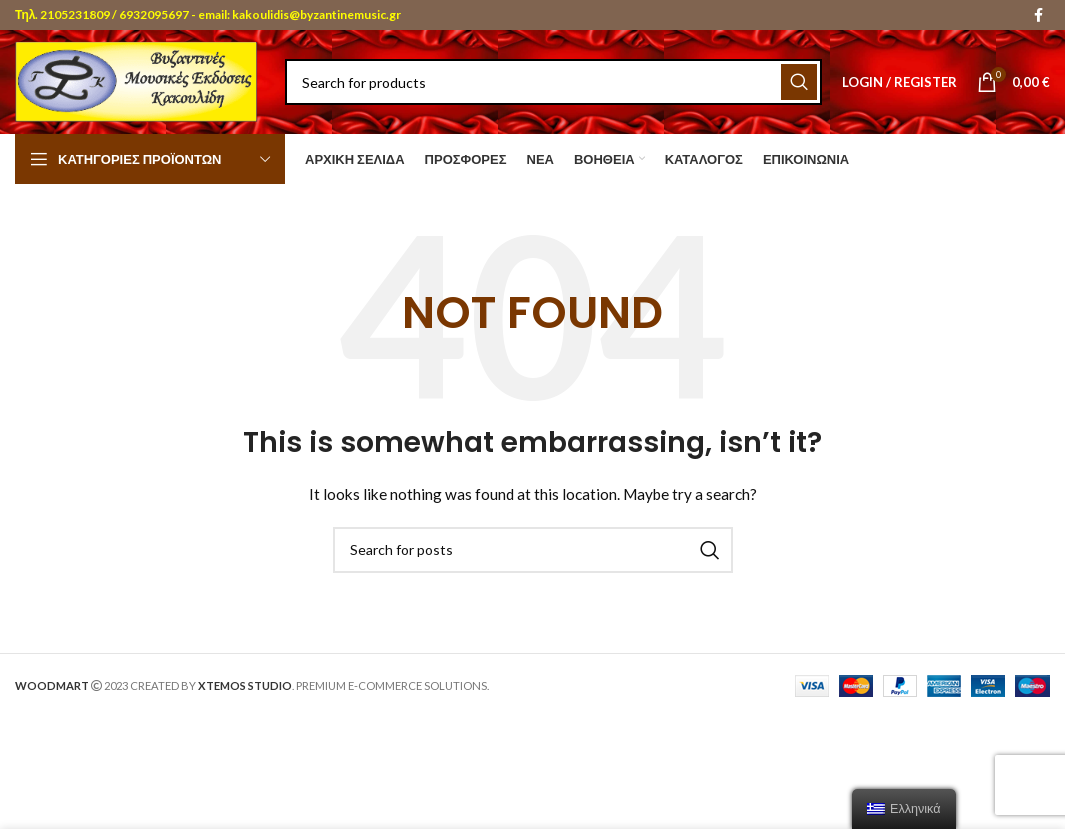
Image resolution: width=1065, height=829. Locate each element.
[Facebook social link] (1038, 15)
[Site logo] (140, 80)
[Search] (553, 82)
